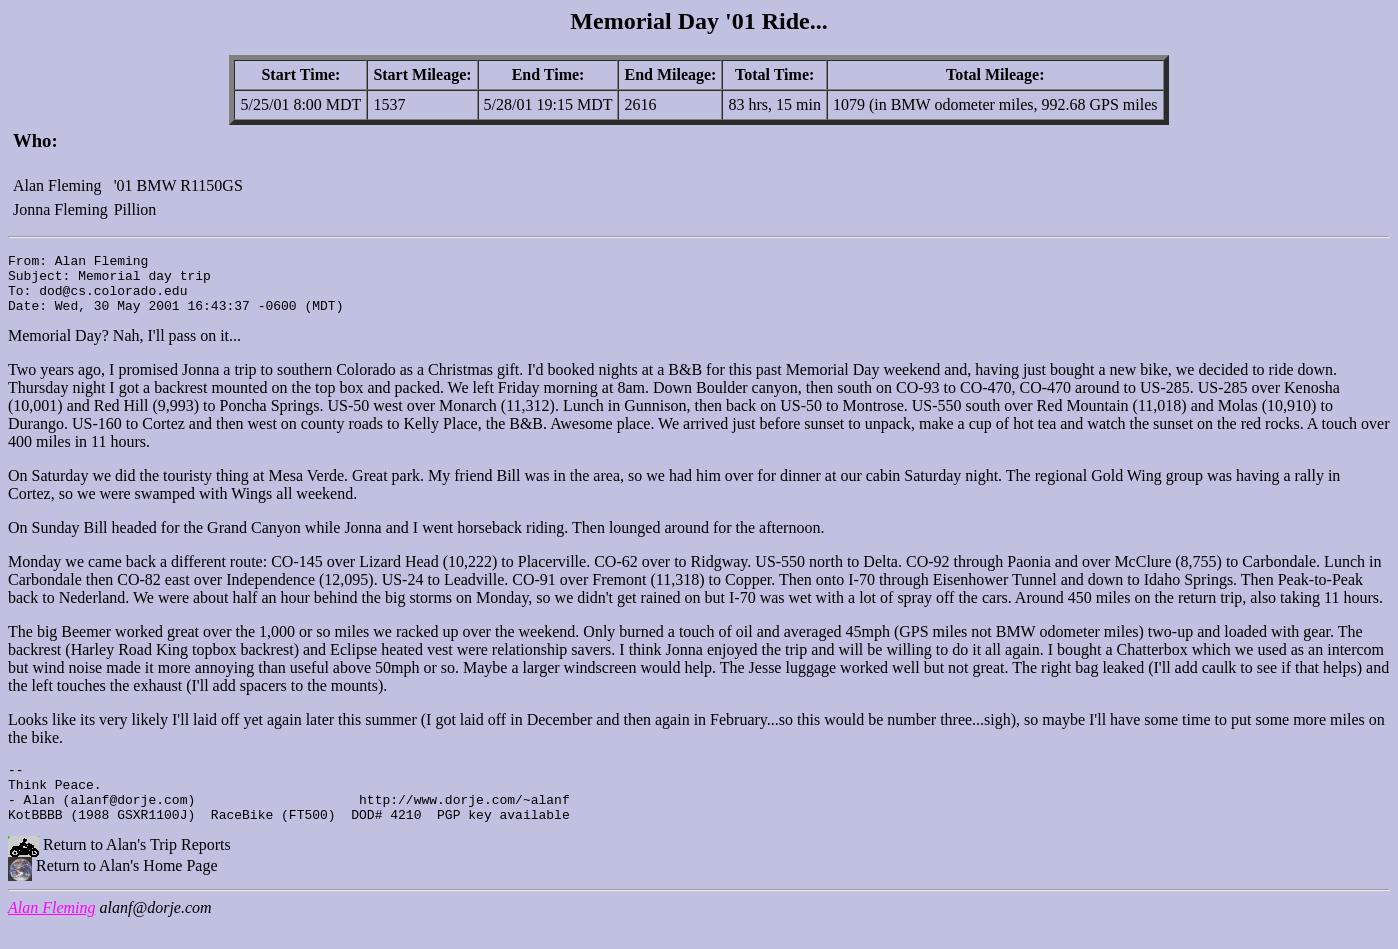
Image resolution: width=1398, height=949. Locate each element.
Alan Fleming (52, 931)
